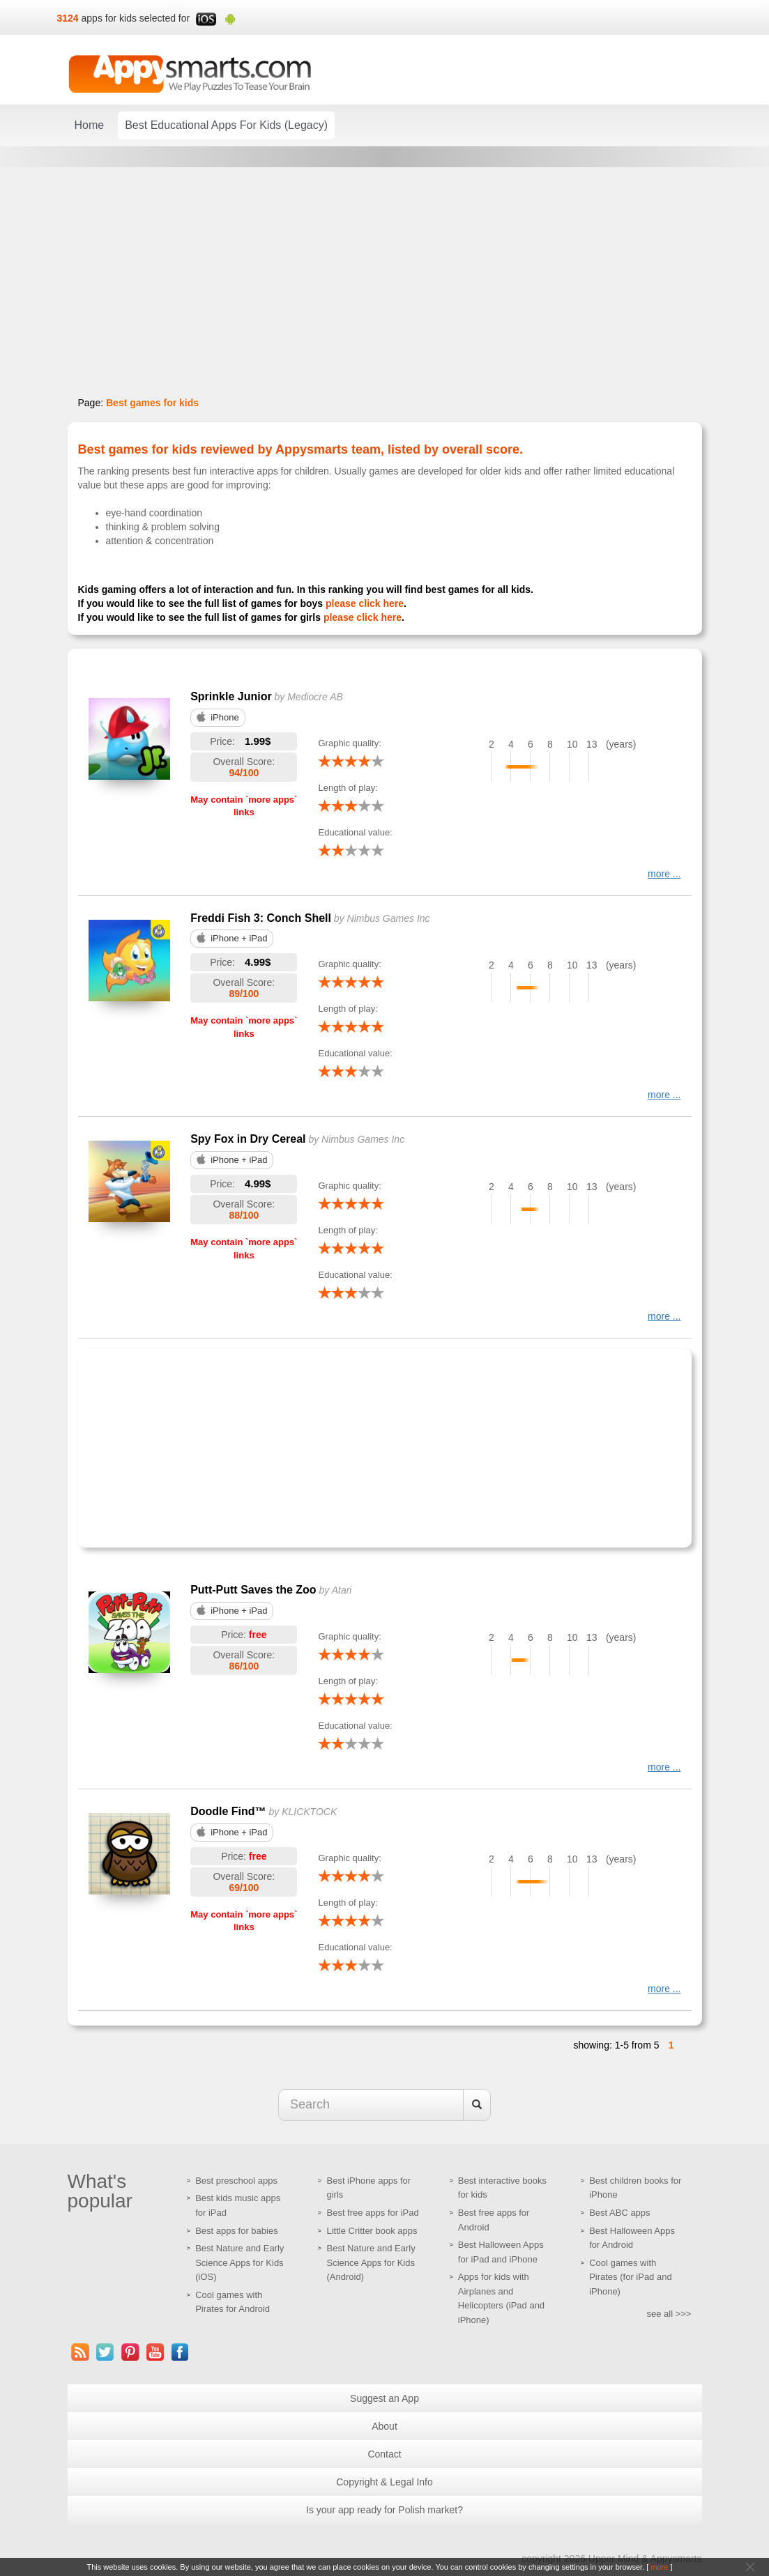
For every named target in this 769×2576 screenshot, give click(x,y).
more (659, 2567)
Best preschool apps (236, 2180)
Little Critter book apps (371, 2231)
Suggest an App (384, 2398)
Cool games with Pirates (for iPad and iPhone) (630, 2277)
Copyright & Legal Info (384, 2482)
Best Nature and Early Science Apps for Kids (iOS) (239, 2262)
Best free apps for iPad (372, 2212)
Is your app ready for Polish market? (384, 2509)
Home (90, 125)
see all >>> (669, 2313)
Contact (384, 2454)
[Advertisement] (278, 1446)
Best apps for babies (236, 2231)
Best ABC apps (619, 2212)
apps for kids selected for (136, 18)
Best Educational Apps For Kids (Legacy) (226, 125)
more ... (664, 873)
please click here (365, 603)
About (384, 2426)
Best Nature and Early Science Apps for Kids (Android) (370, 2262)
